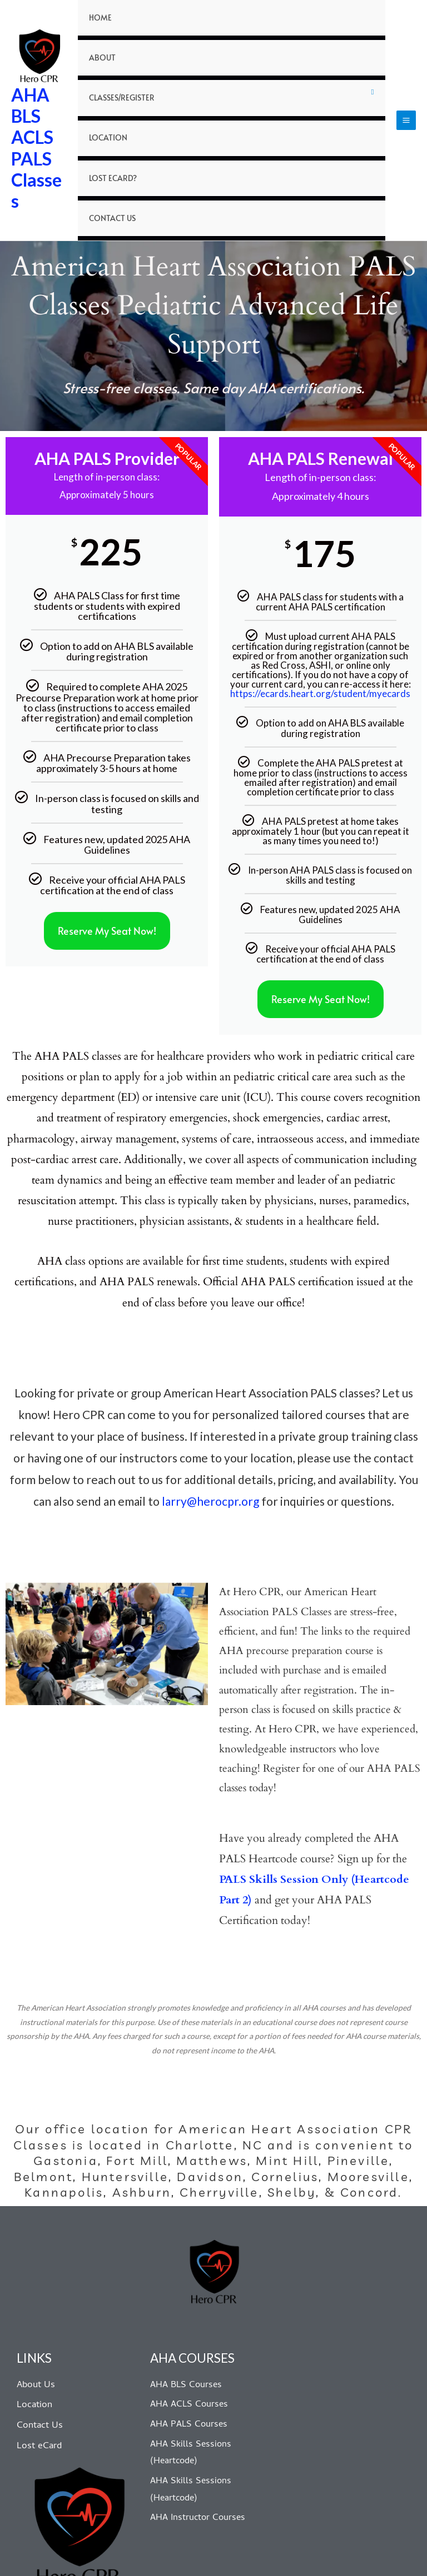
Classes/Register (117, 76)
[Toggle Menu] (372, 76)
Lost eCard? (109, 129)
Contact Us (109, 156)
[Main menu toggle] (406, 92)
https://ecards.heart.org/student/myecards (320, 636)
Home (98, 23)
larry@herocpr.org (210, 1443)
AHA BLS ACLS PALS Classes (36, 119)
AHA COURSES (193, 2300)
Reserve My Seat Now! (107, 873)
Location (105, 103)
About (100, 49)
